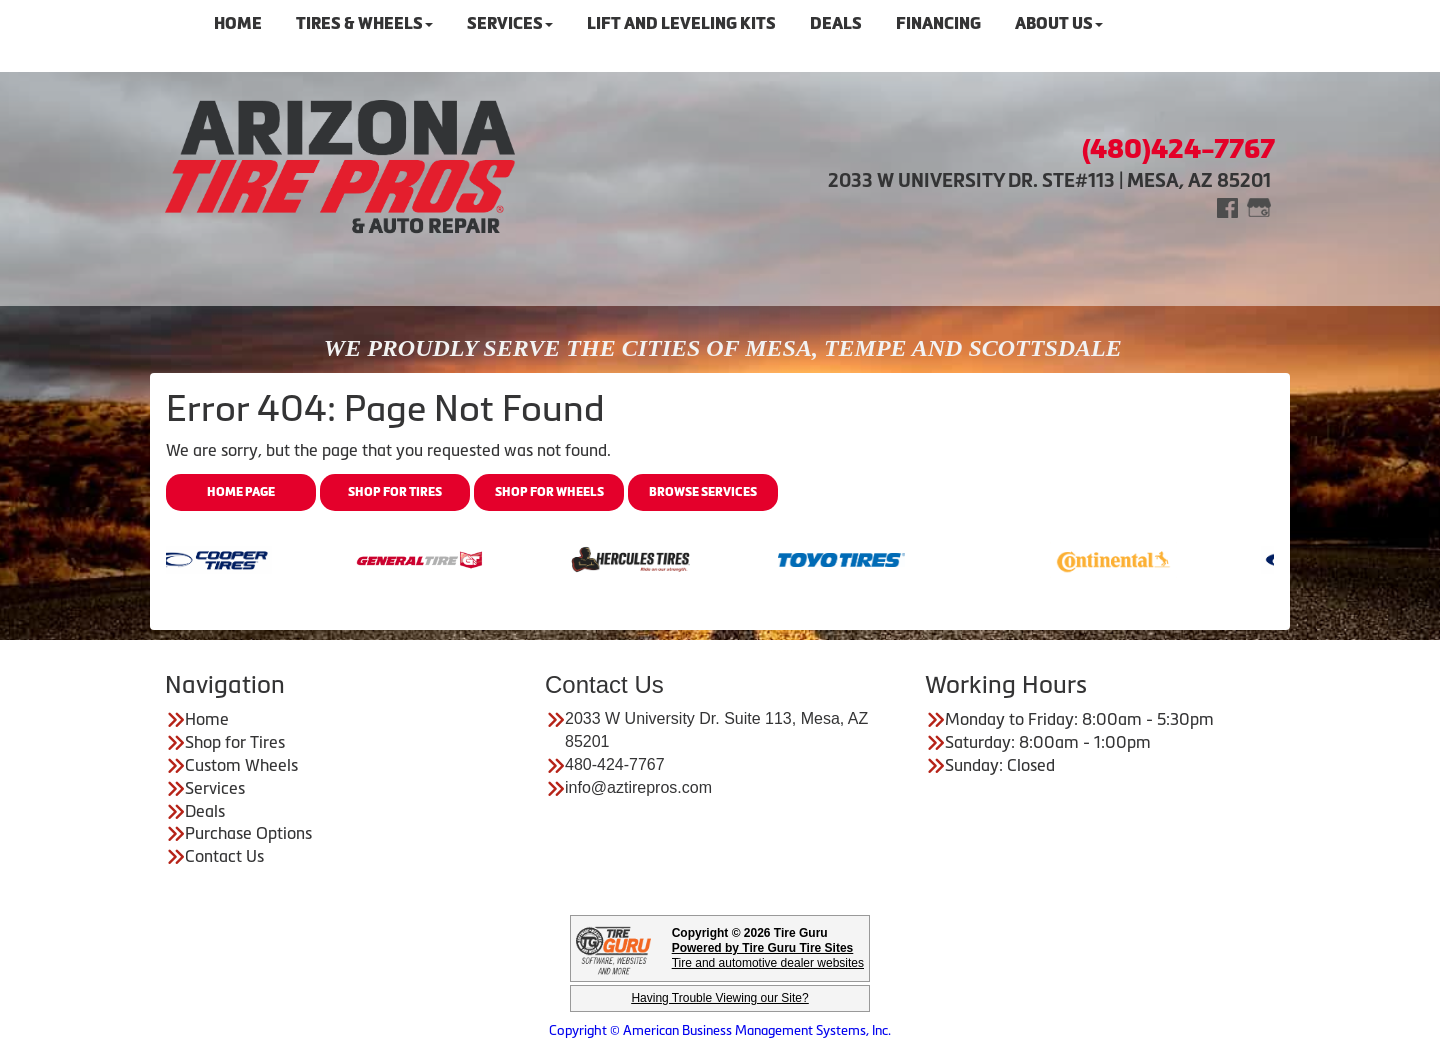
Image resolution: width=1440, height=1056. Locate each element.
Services (215, 788)
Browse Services (703, 492)
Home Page (241, 492)
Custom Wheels (241, 765)
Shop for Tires (395, 492)
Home (207, 719)
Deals (205, 811)
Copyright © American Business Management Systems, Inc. (720, 1030)
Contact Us (224, 856)
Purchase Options (248, 833)
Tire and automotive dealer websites (768, 955)
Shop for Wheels (549, 492)
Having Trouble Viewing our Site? (719, 998)
